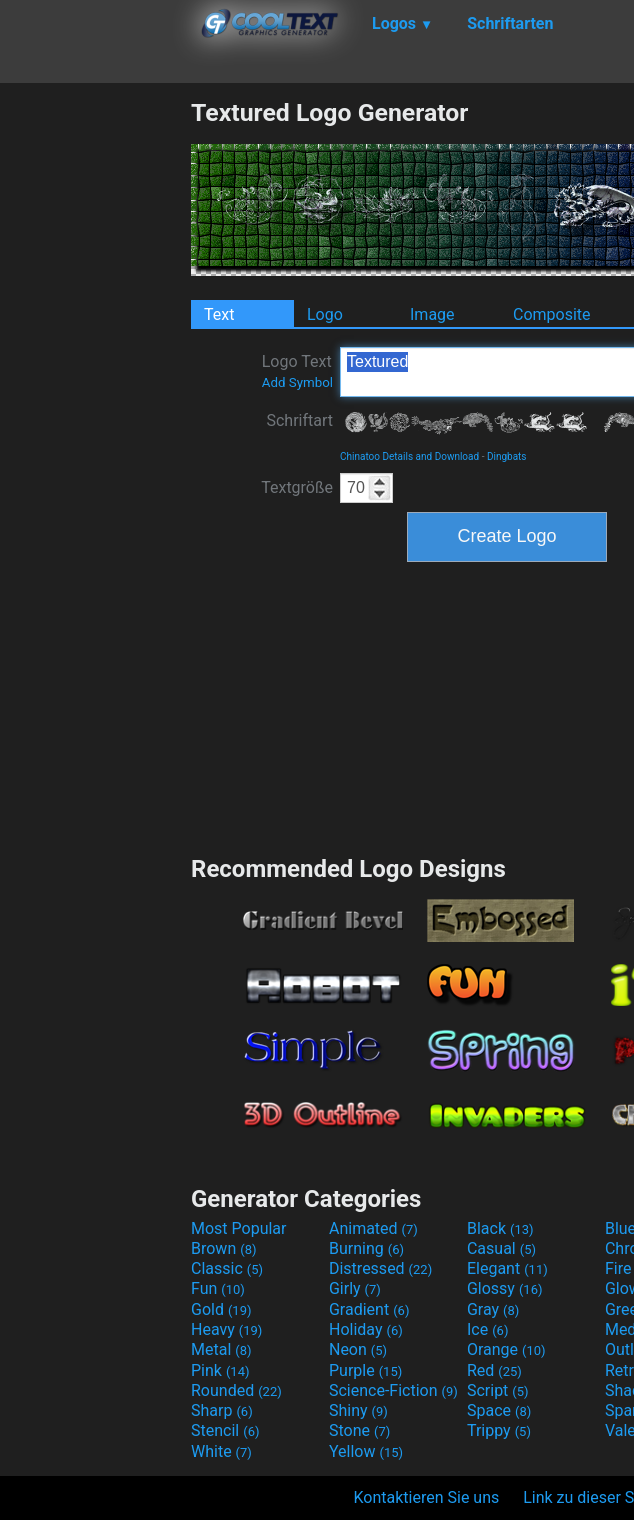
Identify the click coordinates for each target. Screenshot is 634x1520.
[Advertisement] (95, 398)
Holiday (366, 1329)
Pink (220, 1370)
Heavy (226, 1329)
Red (494, 1370)
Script (498, 1390)
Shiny (358, 1410)
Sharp (222, 1410)
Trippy (499, 1430)
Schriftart (299, 420)
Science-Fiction (393, 1390)
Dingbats (507, 456)
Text (219, 314)
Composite (552, 314)
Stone (359, 1430)
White (221, 1451)
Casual (501, 1248)
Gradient (369, 1309)
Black (500, 1228)
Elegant (507, 1268)
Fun (218, 1288)
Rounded (236, 1390)
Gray (493, 1309)
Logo (325, 314)
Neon (358, 1349)
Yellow (366, 1451)
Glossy (505, 1288)
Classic (227, 1268)
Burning (366, 1248)
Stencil (225, 1430)
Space (499, 1410)
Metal (221, 1349)
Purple (365, 1370)
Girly (355, 1288)
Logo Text (297, 371)
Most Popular (239, 1228)
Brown (223, 1248)
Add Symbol (297, 382)
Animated (373, 1228)
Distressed (380, 1268)
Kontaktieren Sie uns (427, 1497)
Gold (221, 1309)
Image (432, 314)
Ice (487, 1329)
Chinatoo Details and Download (409, 456)
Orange (506, 1349)
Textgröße (297, 487)
